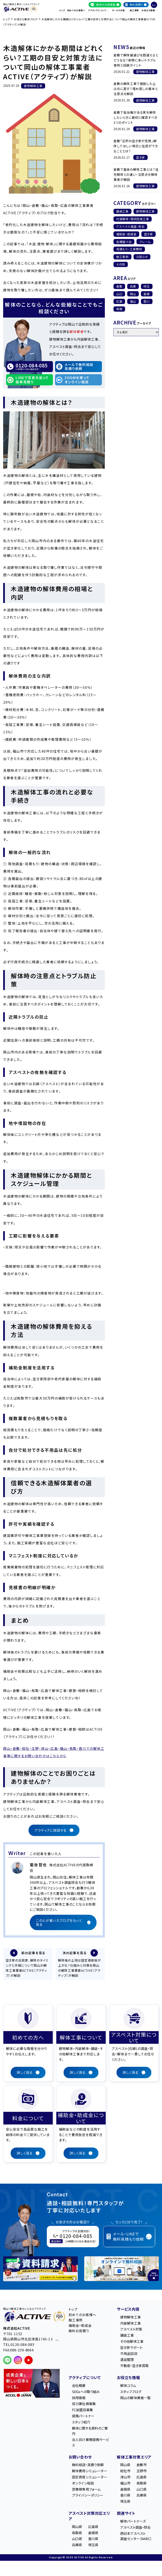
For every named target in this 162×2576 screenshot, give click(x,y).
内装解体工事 (130, 2324)
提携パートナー (83, 2417)
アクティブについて (85, 2379)
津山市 (125, 2478)
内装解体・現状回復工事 (132, 219)
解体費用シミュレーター (89, 2472)
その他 (120, 264)
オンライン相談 (83, 2484)
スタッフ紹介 (81, 2423)
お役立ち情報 (128, 2379)
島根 (146, 294)
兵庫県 (141, 2496)
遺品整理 (127, 2360)
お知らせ (142, 257)
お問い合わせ (80, 2458)
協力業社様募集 (84, 2405)
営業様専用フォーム (86, 2490)
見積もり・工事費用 (129, 249)
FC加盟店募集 (82, 2411)
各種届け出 (124, 242)
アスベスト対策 (131, 2330)
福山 (133, 301)
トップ (62, 10)
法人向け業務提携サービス (90, 2443)
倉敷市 (141, 2466)
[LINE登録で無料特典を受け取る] (40, 2270)
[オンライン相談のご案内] (121, 2270)
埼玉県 (125, 2502)
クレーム (145, 242)
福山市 (125, 2484)
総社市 (125, 2472)
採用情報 (79, 2398)
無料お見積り (79, 2332)
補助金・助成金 (126, 234)
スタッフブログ (130, 2392)
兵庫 (133, 286)
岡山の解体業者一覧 (135, 2398)
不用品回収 (128, 2354)
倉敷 (119, 286)
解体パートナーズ (133, 2522)
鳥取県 (141, 2484)
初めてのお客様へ (76, 10)
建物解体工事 (145, 211)
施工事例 (134, 10)
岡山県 (125, 2466)
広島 (119, 301)
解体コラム (128, 2386)
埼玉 (146, 286)
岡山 (133, 294)
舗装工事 (122, 211)
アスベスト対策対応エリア (89, 2517)
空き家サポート (131, 2348)
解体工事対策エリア (134, 2458)
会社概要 (79, 2386)
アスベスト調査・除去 (130, 226)
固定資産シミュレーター (89, 2478)
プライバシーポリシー (88, 2496)
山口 (119, 294)
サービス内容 (128, 2310)
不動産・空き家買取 (134, 2366)
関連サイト (126, 2514)
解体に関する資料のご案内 (90, 2432)
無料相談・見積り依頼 (88, 2466)
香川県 (125, 2496)
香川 (146, 301)
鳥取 (119, 309)
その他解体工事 (131, 2342)
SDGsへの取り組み (86, 2392)
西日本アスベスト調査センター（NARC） (136, 2537)
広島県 (141, 2478)
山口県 (141, 2490)
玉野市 (141, 2472)
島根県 (125, 2490)
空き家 (148, 234)
